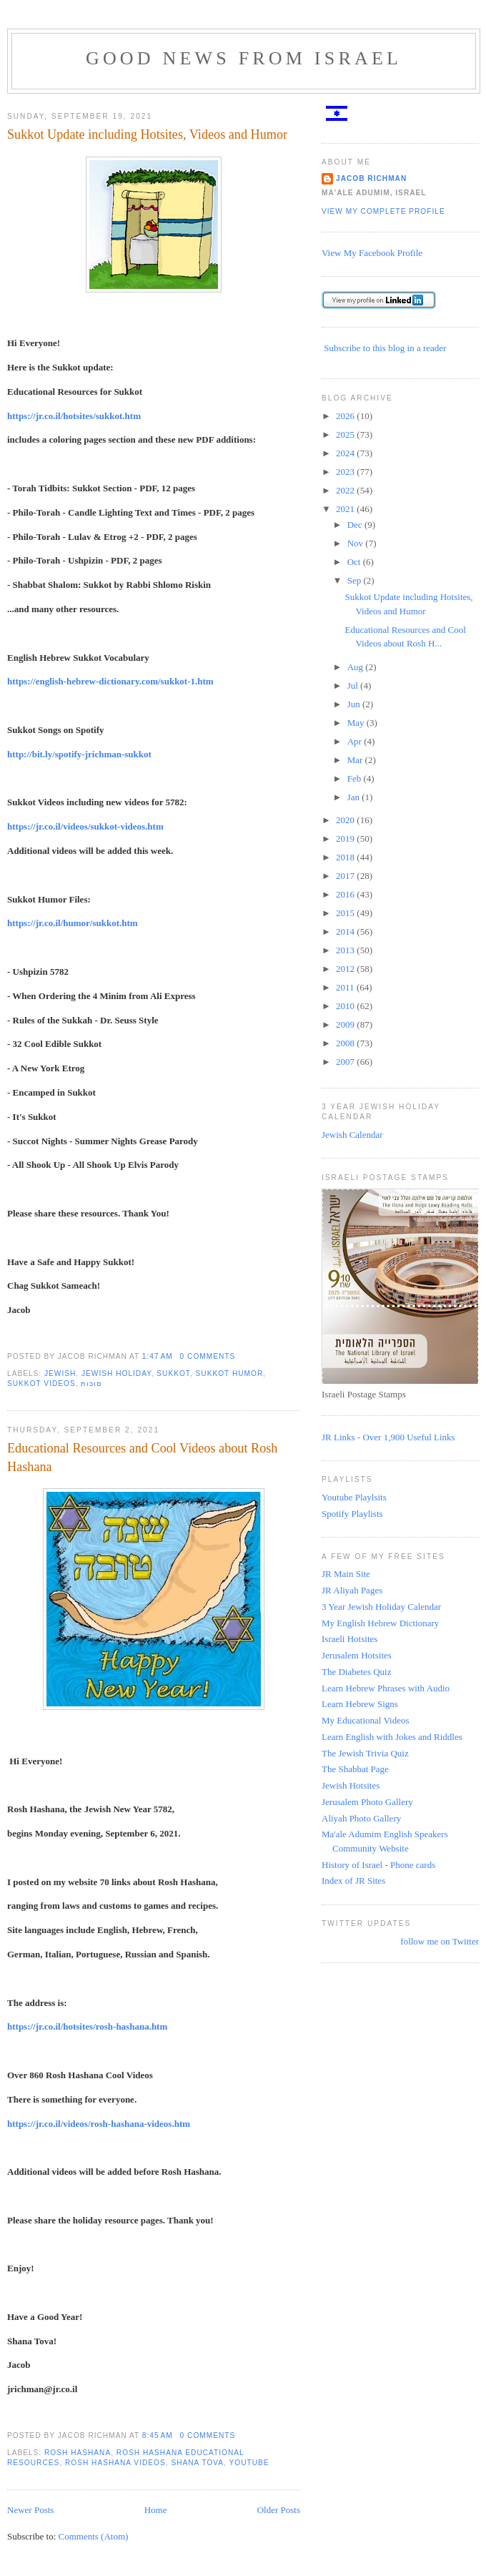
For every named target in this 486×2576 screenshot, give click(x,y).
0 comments (208, 1356)
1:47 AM (157, 1356)
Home (155, 2509)
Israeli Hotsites (349, 1638)
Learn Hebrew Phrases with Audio (386, 1688)
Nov (356, 543)
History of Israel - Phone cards (378, 1864)
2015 (346, 913)
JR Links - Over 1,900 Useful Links (388, 1437)
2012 (346, 968)
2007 (346, 1061)
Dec (355, 524)
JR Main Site (346, 1573)
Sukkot (173, 1373)
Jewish (60, 1373)
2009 (346, 1024)
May (357, 722)
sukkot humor (230, 1373)
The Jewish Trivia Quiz (365, 1753)
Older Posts (278, 2509)
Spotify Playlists (352, 1513)
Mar (356, 759)
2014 (346, 931)
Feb (355, 778)
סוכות (91, 1383)
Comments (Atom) (94, 2536)
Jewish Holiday (116, 1373)
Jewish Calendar (352, 1134)
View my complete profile (383, 211)
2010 (346, 1006)
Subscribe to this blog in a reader (385, 348)
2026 (346, 416)
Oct (355, 561)
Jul (353, 685)
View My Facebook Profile (372, 252)
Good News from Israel (244, 58)
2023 (346, 471)
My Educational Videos (365, 1720)
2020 (346, 820)
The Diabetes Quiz (356, 1671)
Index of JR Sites (353, 1880)
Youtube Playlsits (354, 1497)
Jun (354, 704)
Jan (354, 797)
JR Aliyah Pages (352, 1590)
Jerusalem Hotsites (357, 1655)
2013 (346, 950)
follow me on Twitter (439, 1941)
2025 (346, 434)
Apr (355, 741)
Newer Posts (30, 2509)
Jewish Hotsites (351, 1785)
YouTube (249, 2463)
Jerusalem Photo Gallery (367, 1801)
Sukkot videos (41, 1383)
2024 (346, 453)
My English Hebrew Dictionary (380, 1623)
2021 (346, 508)
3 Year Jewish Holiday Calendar (381, 1606)
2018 (346, 857)
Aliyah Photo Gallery (361, 1818)
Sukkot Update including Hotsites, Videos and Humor (147, 134)
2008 (346, 1043)
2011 (346, 987)
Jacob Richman (371, 178)
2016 (346, 894)
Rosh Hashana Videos (115, 2463)
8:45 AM (157, 2435)
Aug (356, 667)
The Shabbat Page (355, 1769)
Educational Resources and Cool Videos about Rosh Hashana (142, 1457)
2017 (346, 875)
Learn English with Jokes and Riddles (392, 1736)
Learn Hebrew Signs (360, 1704)
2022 (346, 490)
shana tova (197, 2463)
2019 (346, 838)
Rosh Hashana (77, 2453)
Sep (355, 580)
